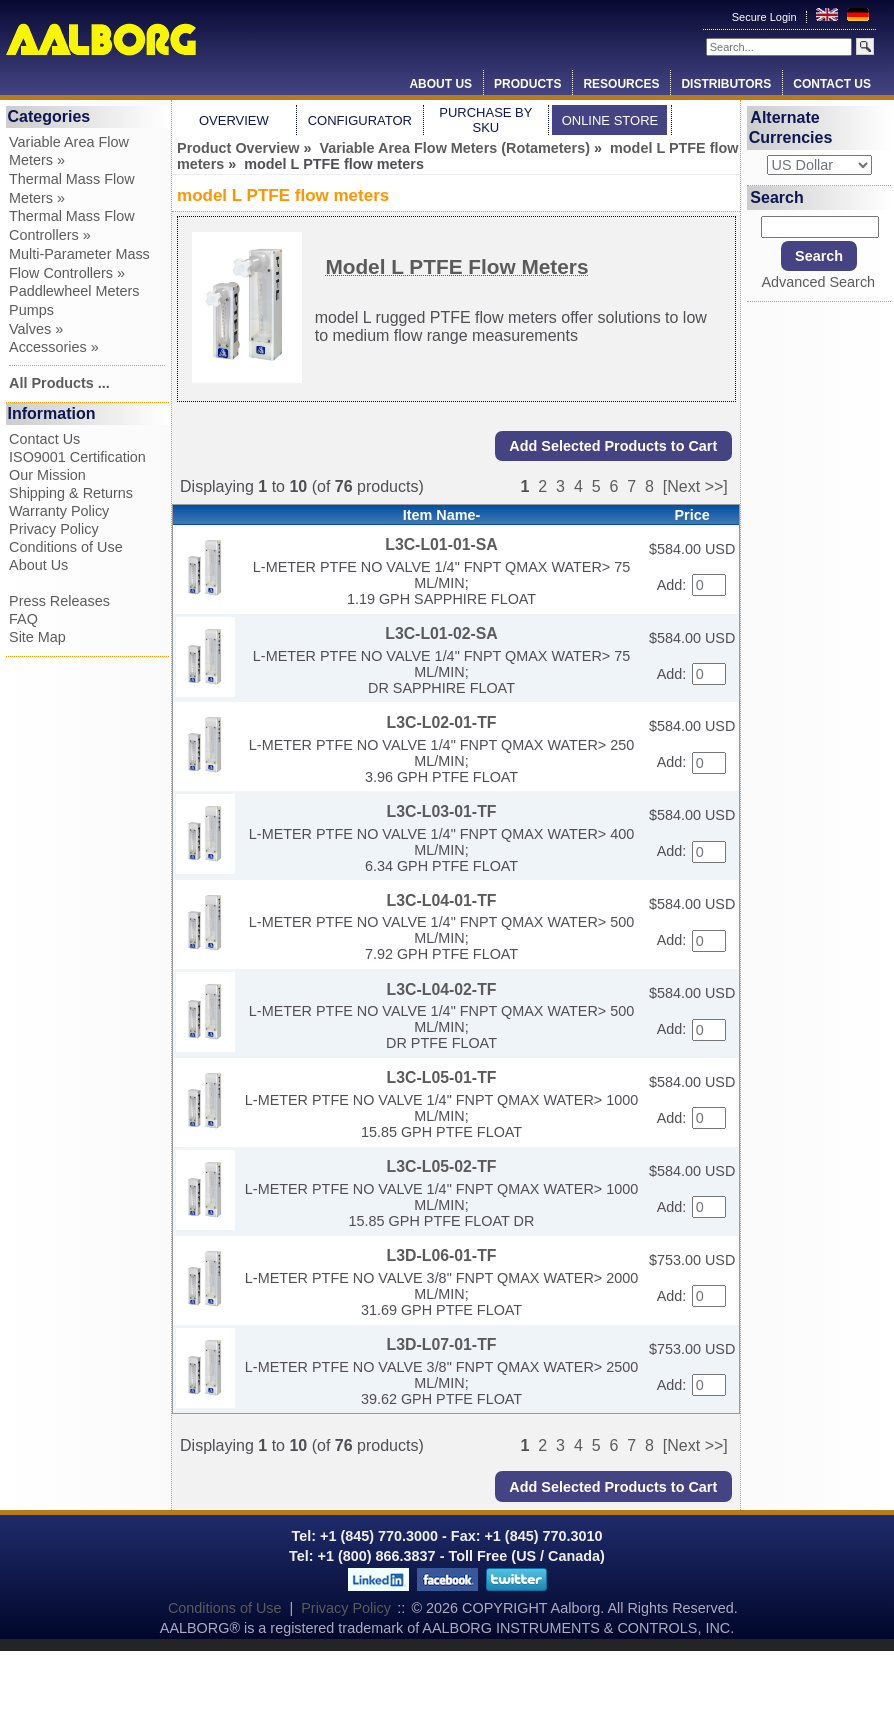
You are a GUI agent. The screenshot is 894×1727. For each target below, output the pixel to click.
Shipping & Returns (71, 493)
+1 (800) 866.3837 (377, 1556)
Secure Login (766, 17)
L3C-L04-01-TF (442, 900)
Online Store (610, 120)
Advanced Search (819, 282)
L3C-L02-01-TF (442, 722)
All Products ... (59, 383)
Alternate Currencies (791, 127)
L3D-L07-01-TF (442, 1344)
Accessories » (54, 347)
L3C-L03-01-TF (442, 811)
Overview (234, 120)
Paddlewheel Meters (74, 291)
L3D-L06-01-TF (442, 1255)
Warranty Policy (59, 511)
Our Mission (47, 475)
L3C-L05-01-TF (442, 1077)
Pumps (31, 310)
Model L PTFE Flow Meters (456, 266)
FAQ (23, 619)
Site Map (37, 637)
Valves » (36, 329)
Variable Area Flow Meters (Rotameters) (454, 148)
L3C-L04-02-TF (442, 989)
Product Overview (238, 148)
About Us (440, 84)
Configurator (360, 120)
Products (527, 84)
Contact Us (832, 84)
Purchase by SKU (485, 120)
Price (692, 515)
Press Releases (59, 601)
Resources (621, 84)
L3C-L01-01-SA (441, 544)
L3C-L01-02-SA (441, 633)
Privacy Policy (54, 529)
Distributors (726, 84)
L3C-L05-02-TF (442, 1166)
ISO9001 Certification (77, 457)
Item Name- (442, 515)
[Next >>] (695, 486)
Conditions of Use (66, 547)
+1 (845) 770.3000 (377, 1536)
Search (776, 197)
